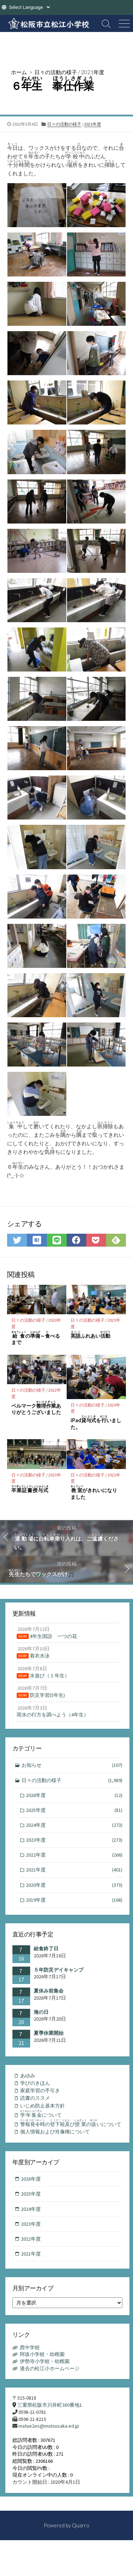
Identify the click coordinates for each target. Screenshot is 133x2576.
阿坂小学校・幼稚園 (42, 2354)
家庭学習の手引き (40, 2090)
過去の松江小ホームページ (49, 2368)
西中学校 (30, 2347)
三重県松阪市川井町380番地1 (49, 2405)
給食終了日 (46, 1948)
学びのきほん (35, 2083)
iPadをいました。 (96, 1422)
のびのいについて (70, 2123)
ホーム (19, 72)
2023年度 (74, 1840)
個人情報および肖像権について (55, 2131)
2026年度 (74, 1795)
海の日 (41, 2012)
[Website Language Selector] (29, 7)
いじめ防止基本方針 (42, 2106)
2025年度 (74, 1810)
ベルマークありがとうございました (36, 1408)
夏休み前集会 (48, 1991)
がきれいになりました (94, 1492)
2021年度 (92, 72)
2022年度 (74, 1855)
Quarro (80, 2525)
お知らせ (72, 1765)
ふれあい (90, 1335)
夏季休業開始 (48, 2033)
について (41, 2114)
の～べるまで (35, 1338)
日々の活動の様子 (55, 72)
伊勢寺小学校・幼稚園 (45, 2361)
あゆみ (27, 2075)
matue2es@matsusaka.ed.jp (48, 2426)
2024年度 (74, 1825)
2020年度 (74, 1885)
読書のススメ (35, 2098)
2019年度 (74, 1900)
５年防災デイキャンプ (58, 1970)
